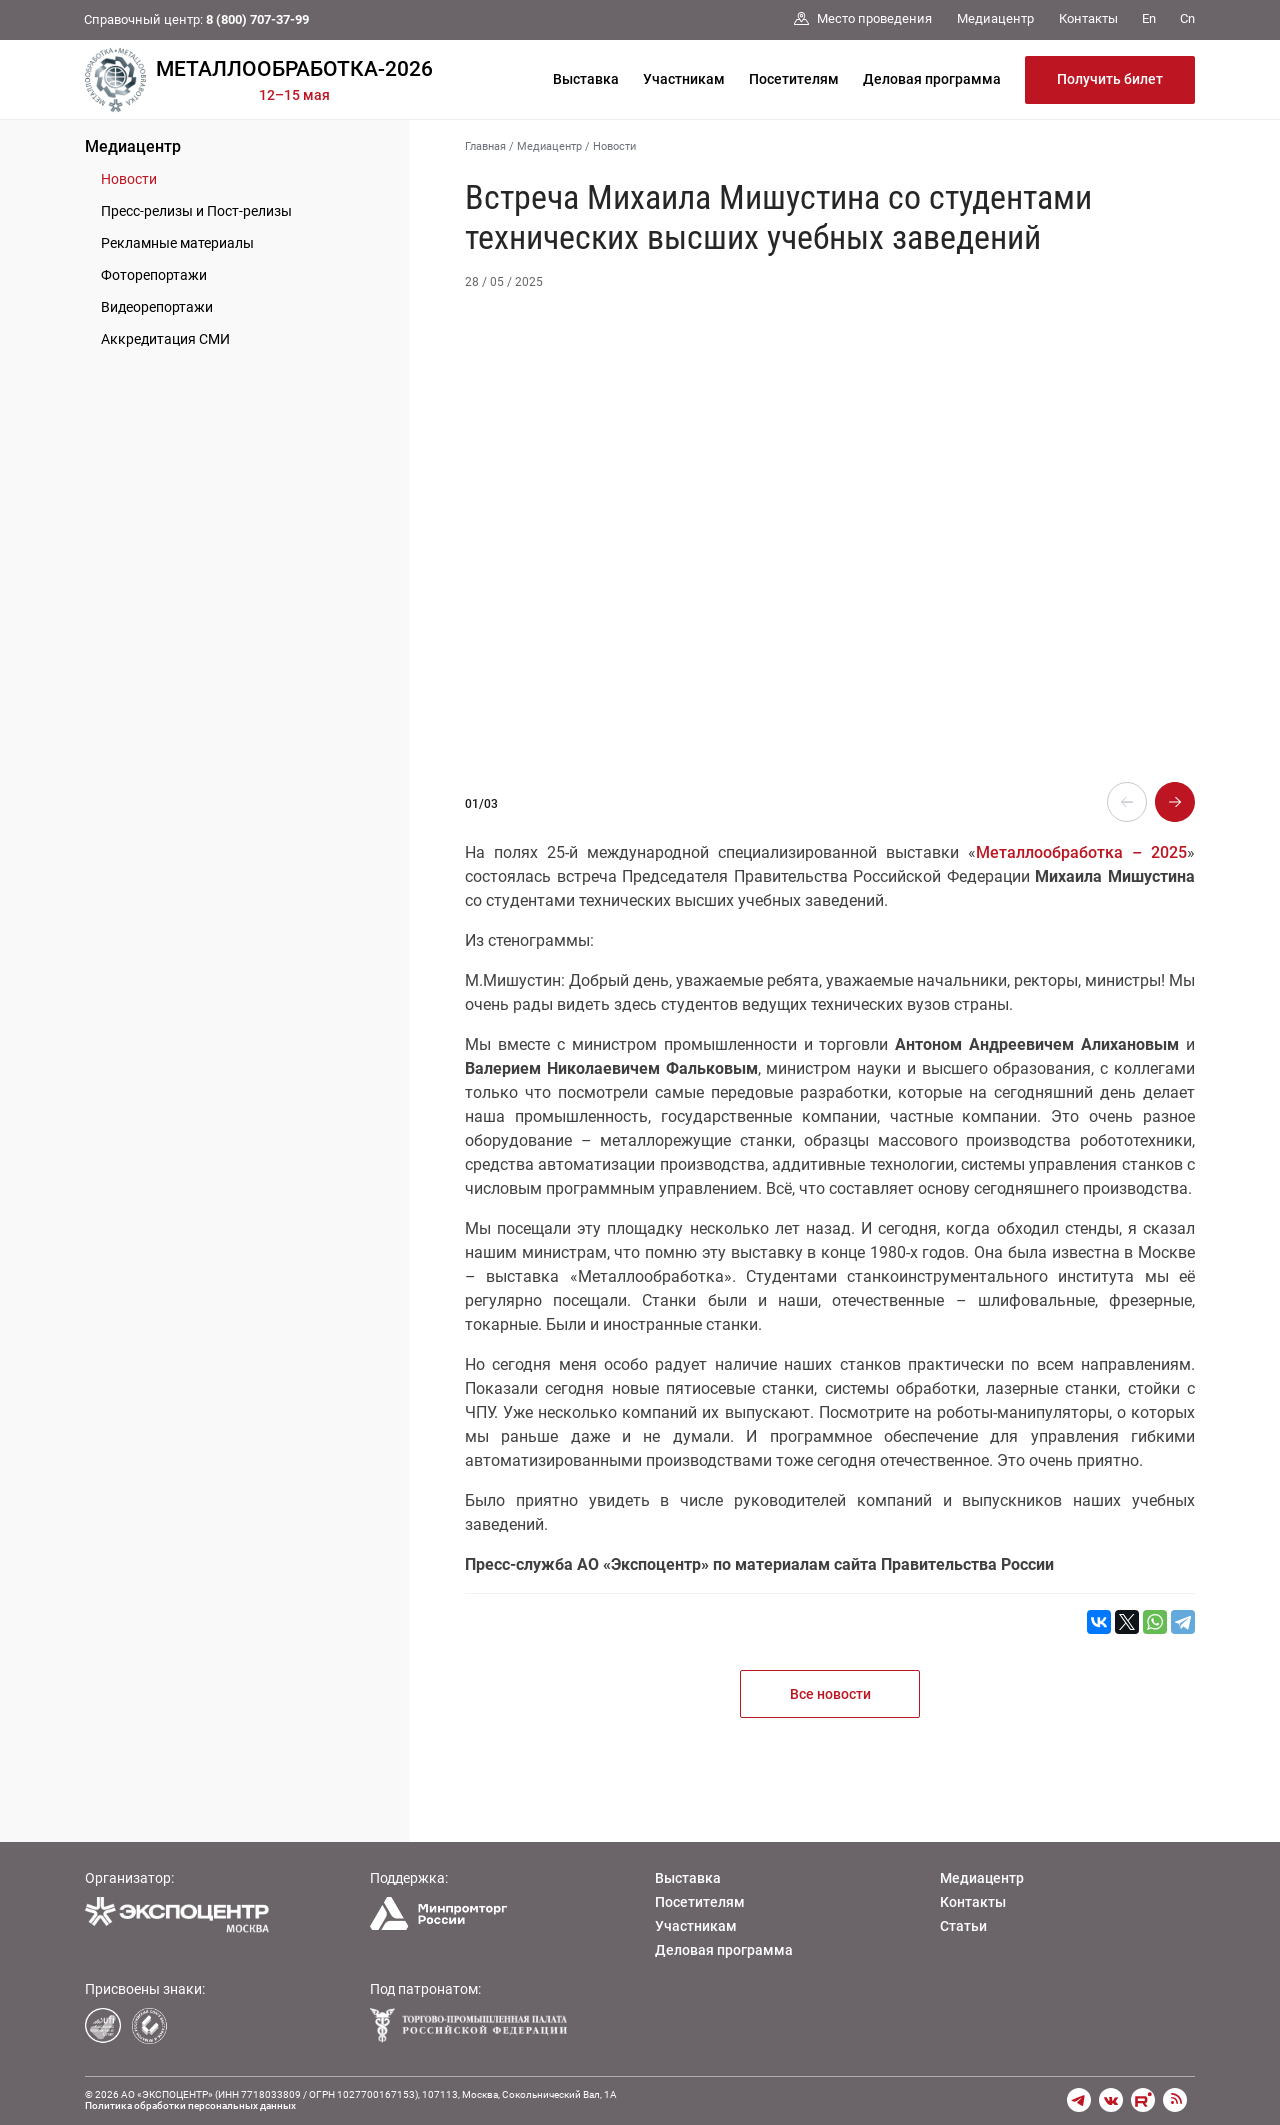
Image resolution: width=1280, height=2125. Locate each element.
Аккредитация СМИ (165, 339)
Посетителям (794, 79)
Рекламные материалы (177, 243)
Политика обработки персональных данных (190, 2105)
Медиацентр (133, 146)
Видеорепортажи (157, 307)
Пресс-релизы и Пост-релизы (196, 211)
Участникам (684, 79)
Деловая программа (932, 79)
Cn (1187, 18)
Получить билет (1110, 79)
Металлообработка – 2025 (1081, 852)
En (1149, 18)
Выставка (586, 79)
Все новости (830, 1694)
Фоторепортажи (154, 275)
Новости (129, 179)
